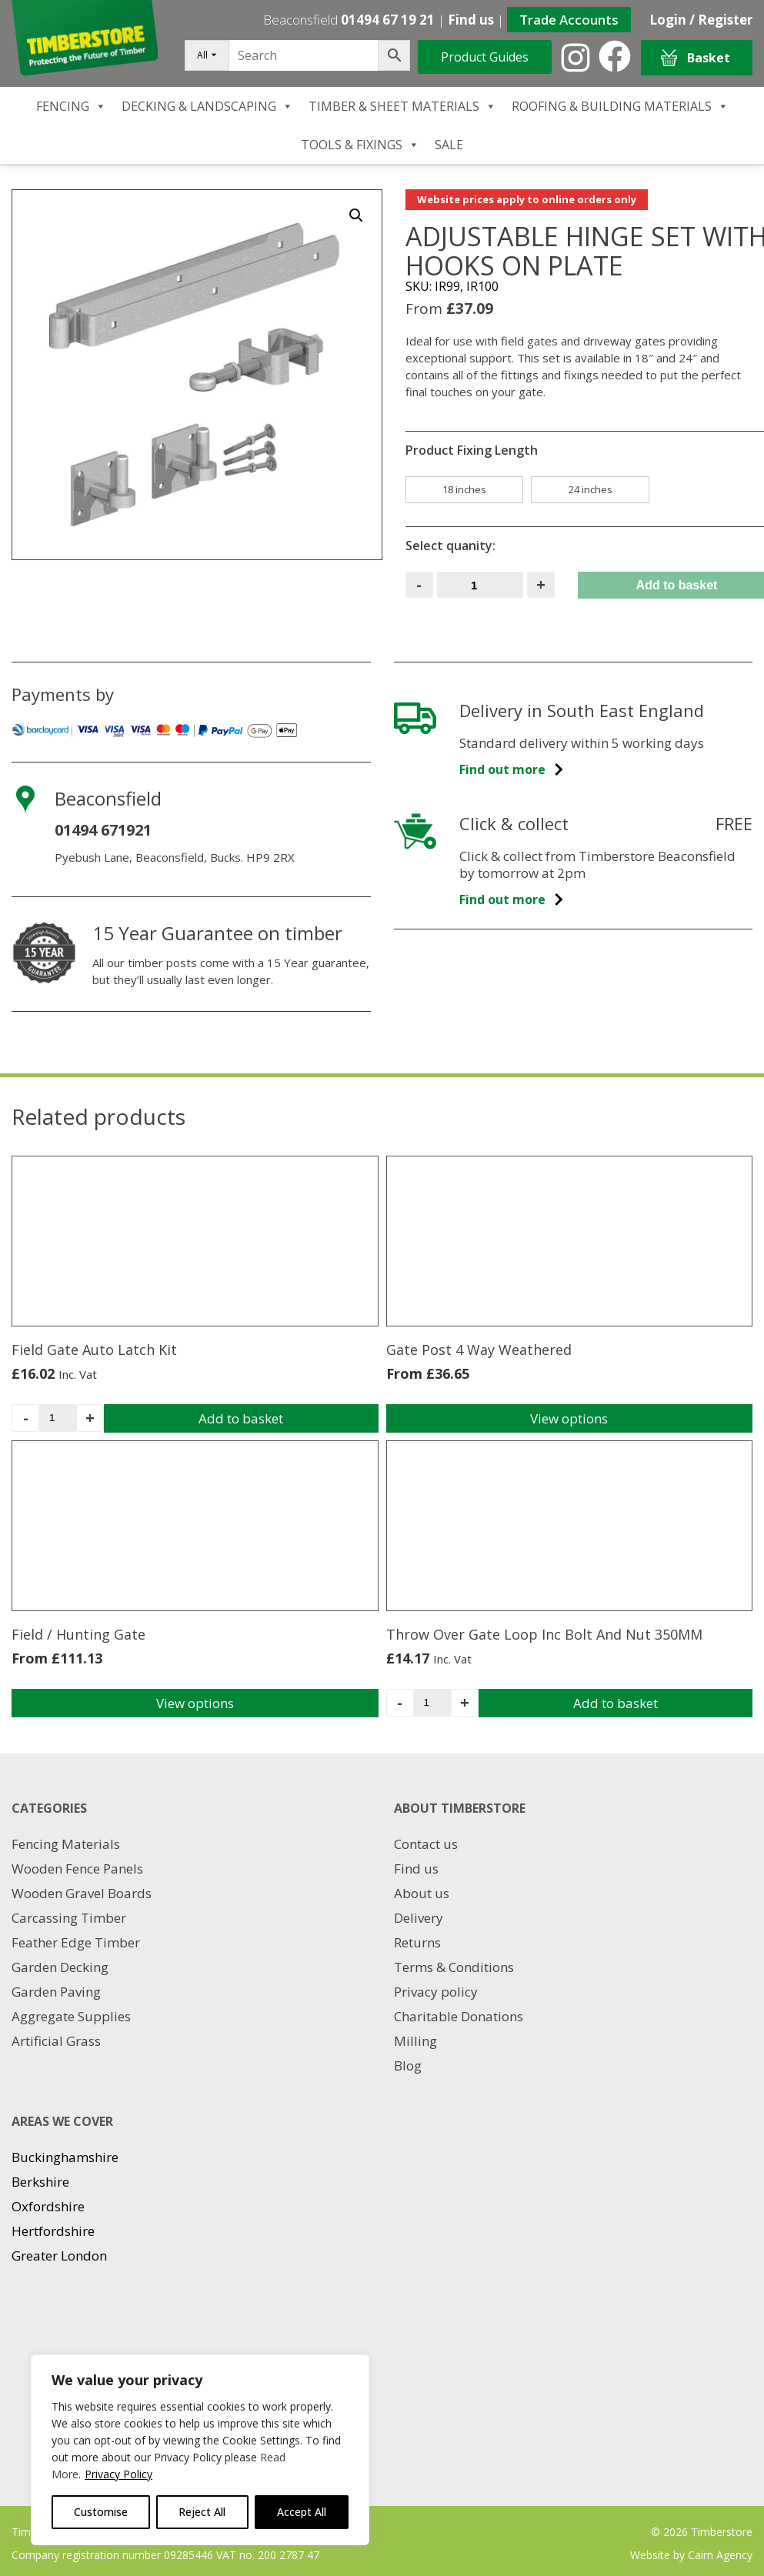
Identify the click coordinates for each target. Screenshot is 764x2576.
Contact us (426, 1844)
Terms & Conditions (454, 1967)
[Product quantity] (480, 585)
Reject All (201, 2511)
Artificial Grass (56, 2041)
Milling (415, 2041)
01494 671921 (103, 829)
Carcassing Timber (69, 1918)
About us (421, 1893)
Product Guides (485, 56)
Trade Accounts (569, 19)
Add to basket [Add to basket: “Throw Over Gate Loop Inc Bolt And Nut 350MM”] (615, 1703)
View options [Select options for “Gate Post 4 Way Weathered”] (569, 1418)
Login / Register (700, 19)
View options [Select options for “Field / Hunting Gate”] (195, 1703)
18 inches (464, 489)
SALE (449, 144)
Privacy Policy (118, 2474)
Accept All (301, 2511)
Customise (101, 2511)
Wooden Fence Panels (77, 1868)
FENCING (71, 106)
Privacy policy (436, 1991)
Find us (471, 19)
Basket (695, 58)
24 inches (590, 489)
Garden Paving (56, 1991)
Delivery (418, 1918)
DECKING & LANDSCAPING (207, 106)
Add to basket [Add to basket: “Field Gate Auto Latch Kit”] (241, 1418)
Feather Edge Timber (76, 1942)
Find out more (512, 769)
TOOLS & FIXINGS (360, 144)
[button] (356, 215)
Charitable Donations (458, 2016)
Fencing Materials (66, 1844)
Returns (417, 1942)
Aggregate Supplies (71, 2016)
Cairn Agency (720, 2555)
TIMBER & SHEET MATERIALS (402, 106)
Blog (408, 2065)
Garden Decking (60, 1967)
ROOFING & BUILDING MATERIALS (620, 106)
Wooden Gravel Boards (82, 1893)
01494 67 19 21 (388, 19)
